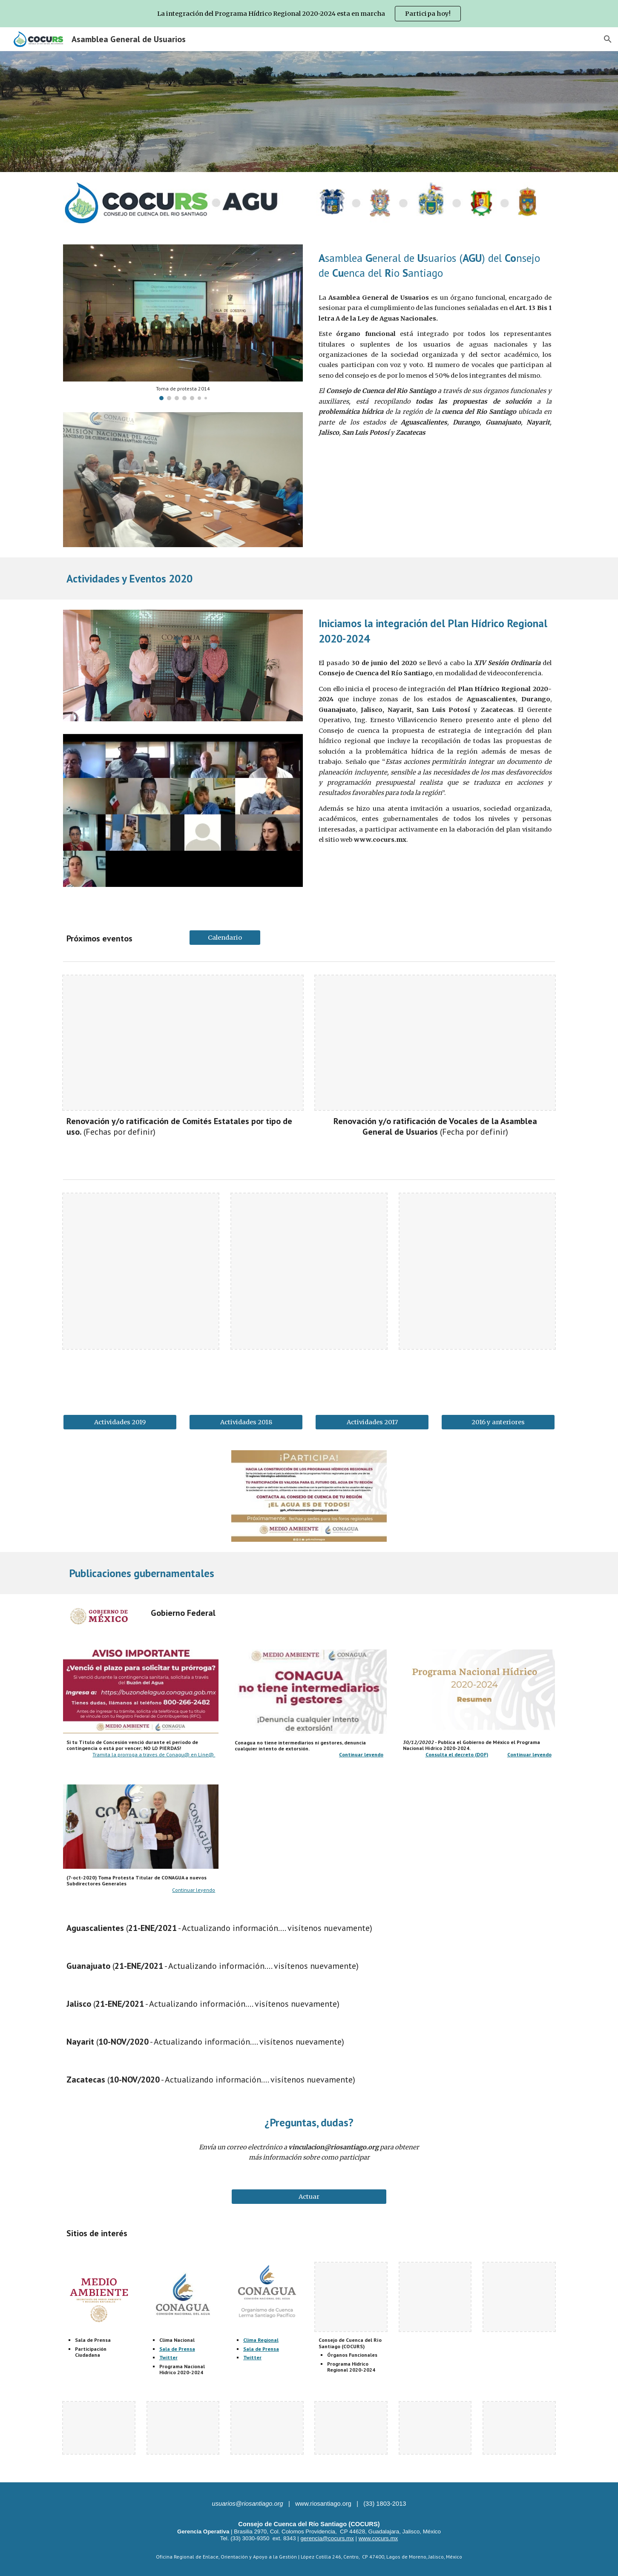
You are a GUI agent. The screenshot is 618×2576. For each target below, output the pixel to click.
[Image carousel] (182, 322)
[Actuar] (309, 2197)
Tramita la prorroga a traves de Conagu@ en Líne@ (153, 1754)
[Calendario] (225, 937)
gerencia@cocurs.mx (327, 2538)
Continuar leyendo (193, 1890)
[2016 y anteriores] (498, 1422)
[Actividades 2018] (246, 1422)
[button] (608, 39)
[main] (435, 265)
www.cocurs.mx (378, 2538)
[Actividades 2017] (372, 1422)
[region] (309, 13)
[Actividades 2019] (119, 1422)
